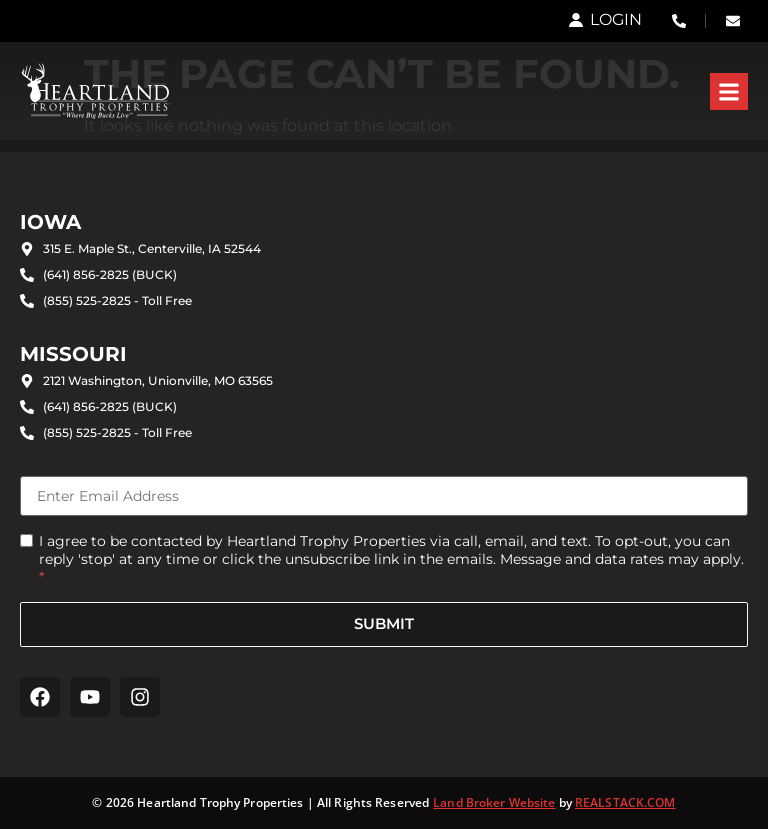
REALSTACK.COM (625, 802)
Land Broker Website (494, 802)
